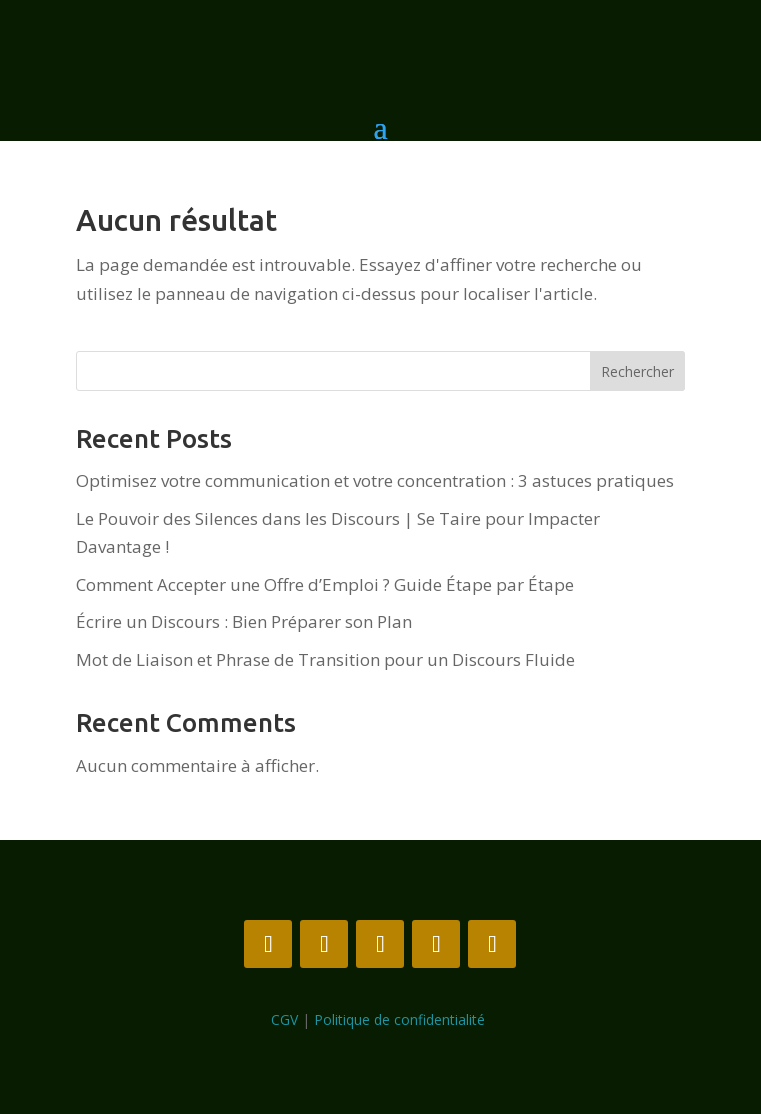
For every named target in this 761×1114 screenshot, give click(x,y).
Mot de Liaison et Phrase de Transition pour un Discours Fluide (325, 659)
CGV (284, 1019)
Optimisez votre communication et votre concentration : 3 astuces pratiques (375, 480)
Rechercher (637, 371)
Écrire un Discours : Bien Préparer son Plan (244, 621)
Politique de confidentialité (401, 1019)
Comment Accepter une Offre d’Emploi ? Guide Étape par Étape (325, 584)
